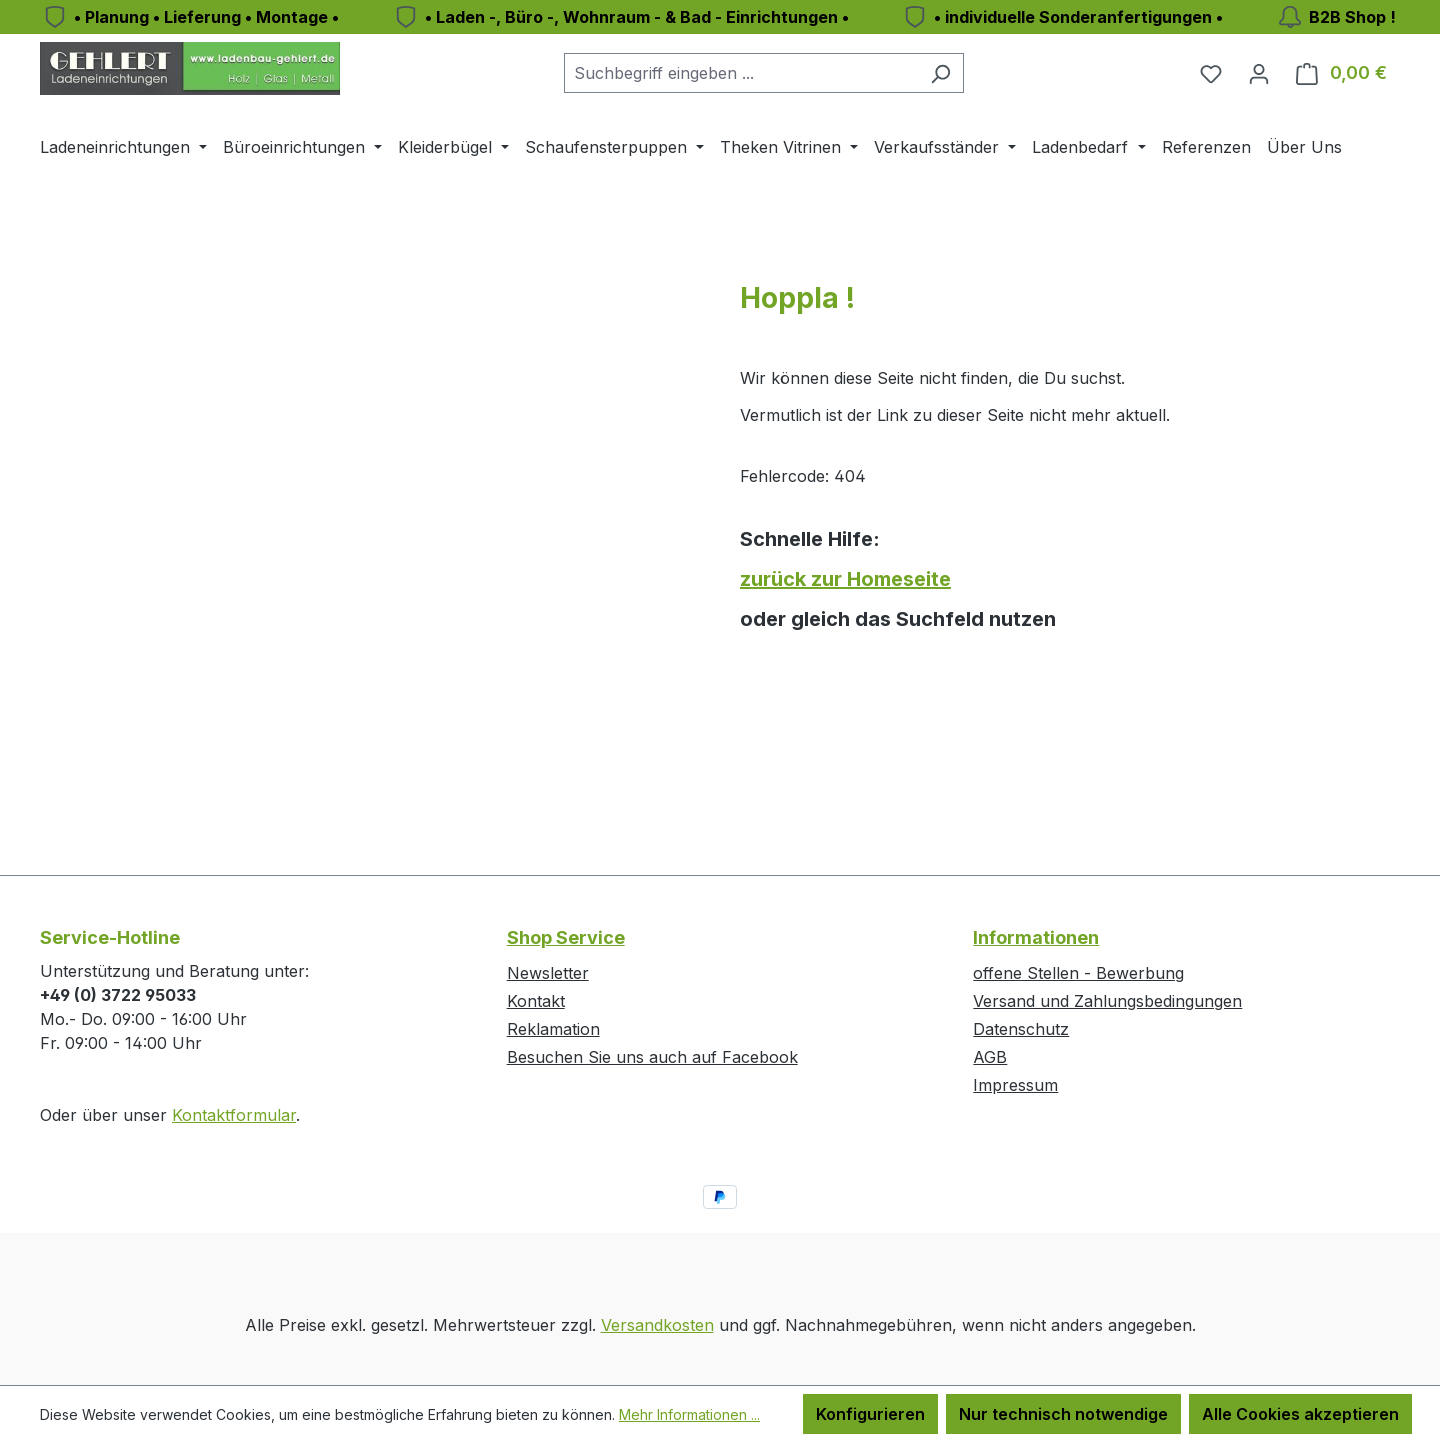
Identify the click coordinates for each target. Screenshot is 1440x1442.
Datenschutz (1021, 1029)
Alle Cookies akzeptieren (1300, 1414)
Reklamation (553, 1029)
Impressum (1015, 1085)
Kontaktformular (234, 1115)
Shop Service (566, 937)
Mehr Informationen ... (689, 1414)
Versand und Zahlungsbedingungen (1107, 1001)
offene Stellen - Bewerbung (1078, 973)
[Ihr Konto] (1259, 73)
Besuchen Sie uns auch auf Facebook (652, 1057)
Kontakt (536, 1001)
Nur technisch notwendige (1063, 1414)
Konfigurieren (870, 1414)
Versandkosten (657, 1325)
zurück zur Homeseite (845, 579)
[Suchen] (940, 73)
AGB (990, 1057)
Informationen (1036, 937)
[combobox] (741, 73)
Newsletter (548, 973)
